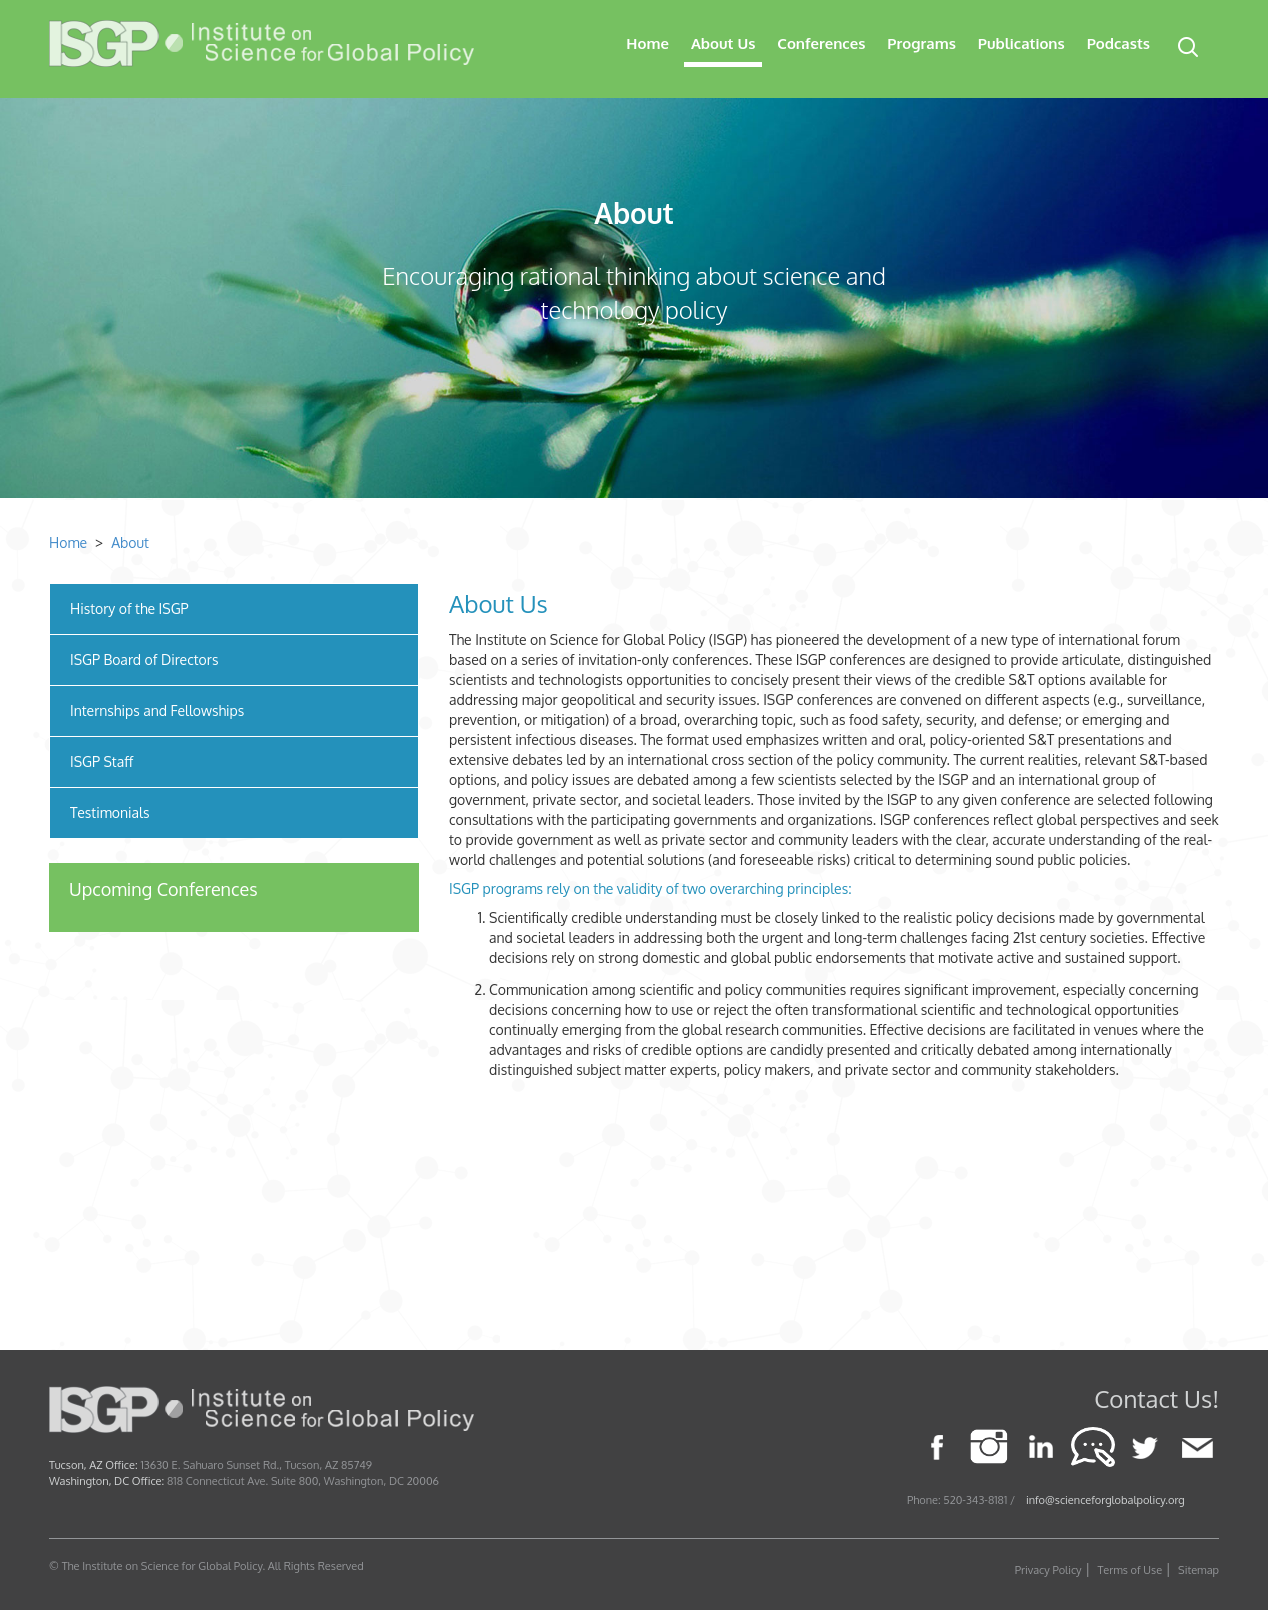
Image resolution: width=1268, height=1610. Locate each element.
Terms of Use (1130, 1570)
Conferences (821, 43)
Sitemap (1198, 1570)
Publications (1021, 43)
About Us (723, 43)
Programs (921, 43)
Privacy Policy (1048, 1570)
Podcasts (1118, 43)
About (633, 213)
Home (647, 43)
